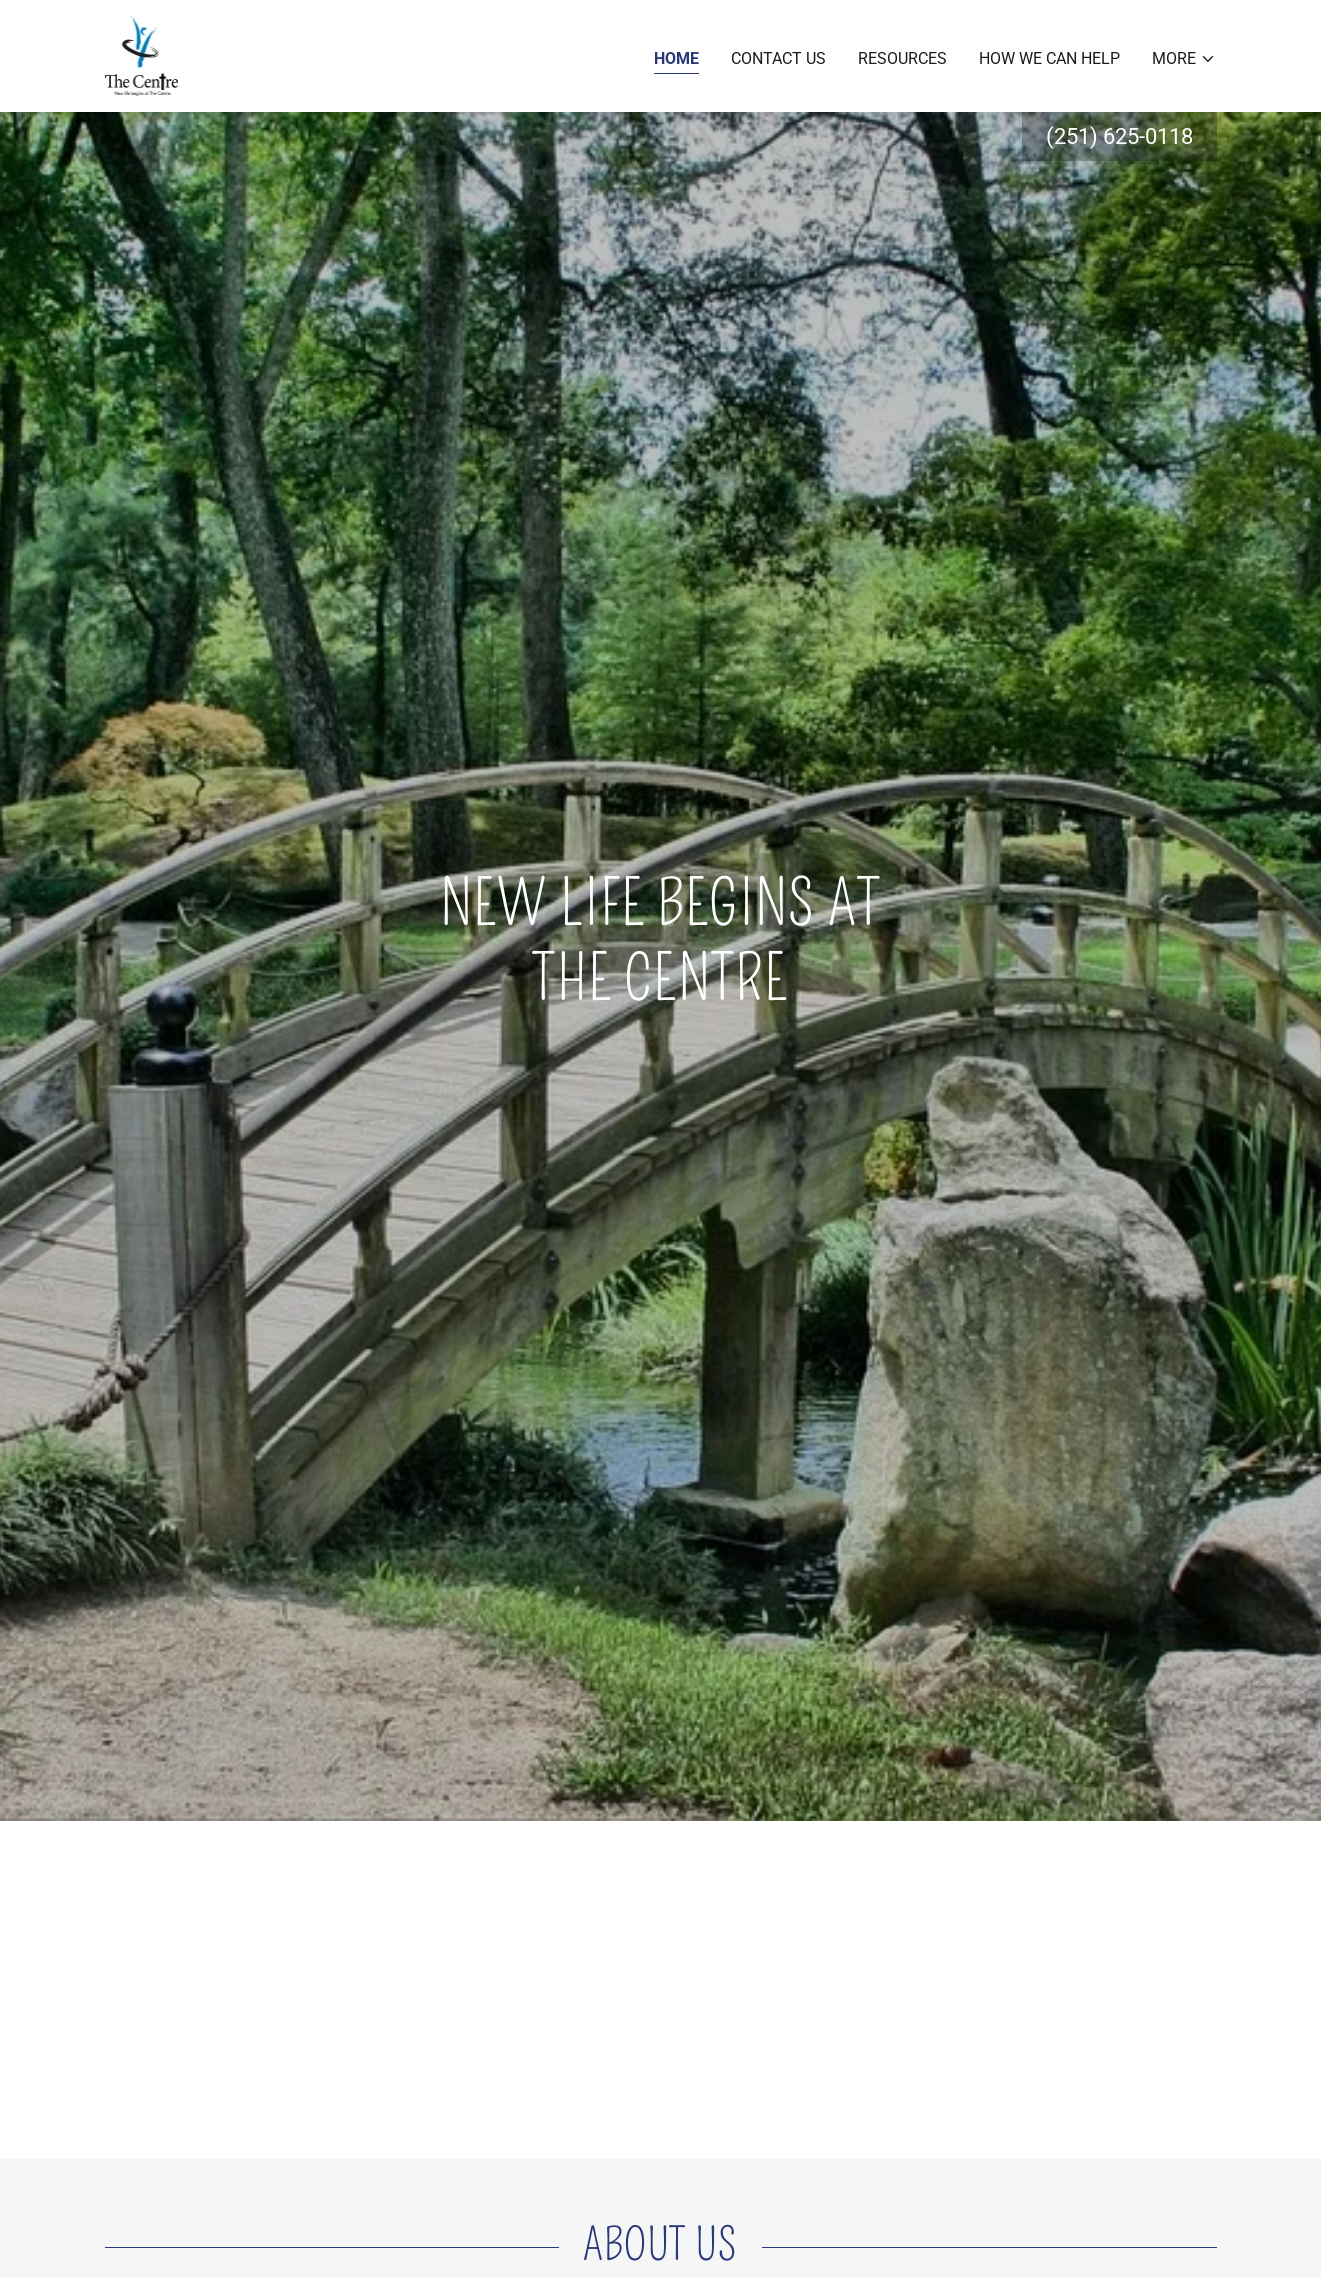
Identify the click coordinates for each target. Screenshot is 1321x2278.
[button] (1184, 59)
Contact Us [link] (778, 58)
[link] (142, 54)
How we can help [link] (1049, 58)
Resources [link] (902, 58)
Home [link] (676, 58)
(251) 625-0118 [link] (1119, 136)
